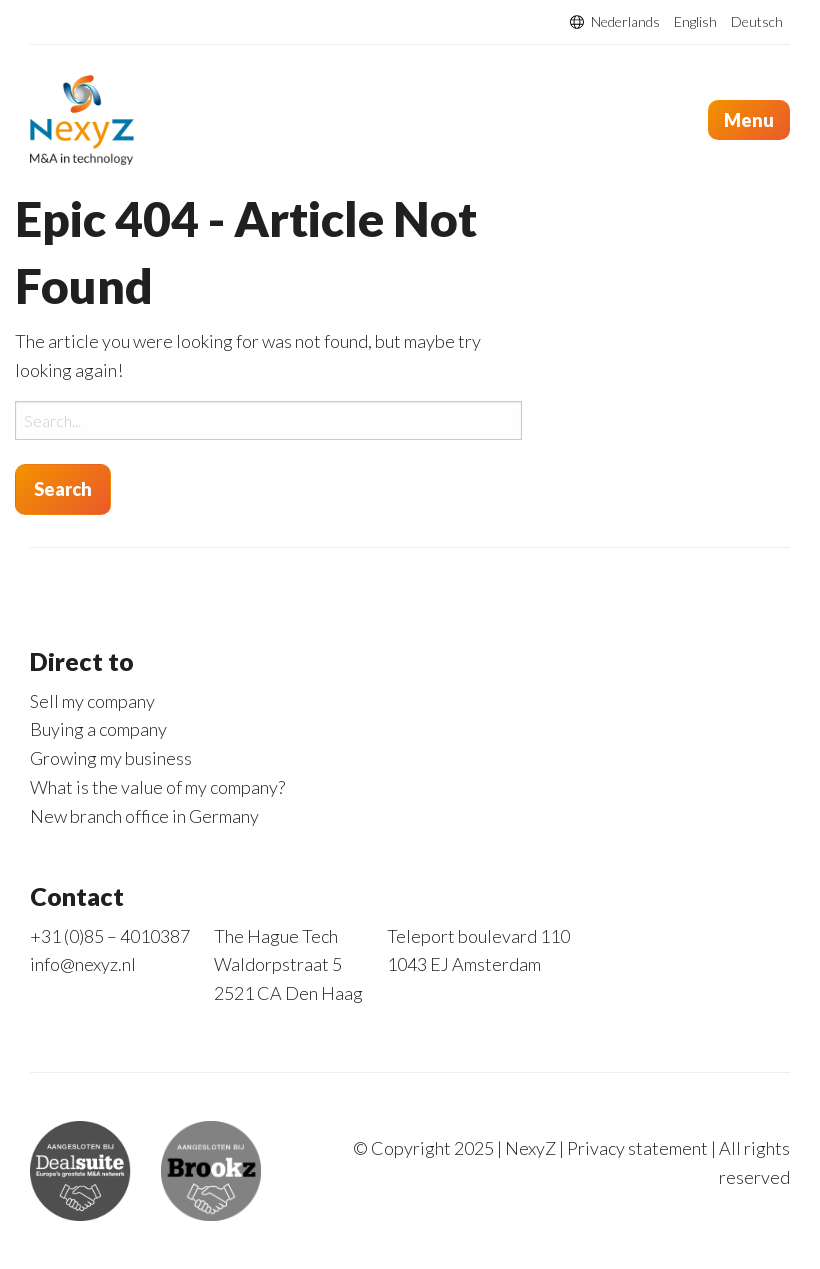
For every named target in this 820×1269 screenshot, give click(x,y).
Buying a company (98, 729)
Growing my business (111, 758)
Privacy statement (637, 1148)
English (695, 22)
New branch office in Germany (144, 816)
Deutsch (757, 22)
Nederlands (625, 22)
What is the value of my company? (157, 787)
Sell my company (92, 701)
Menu (749, 120)
